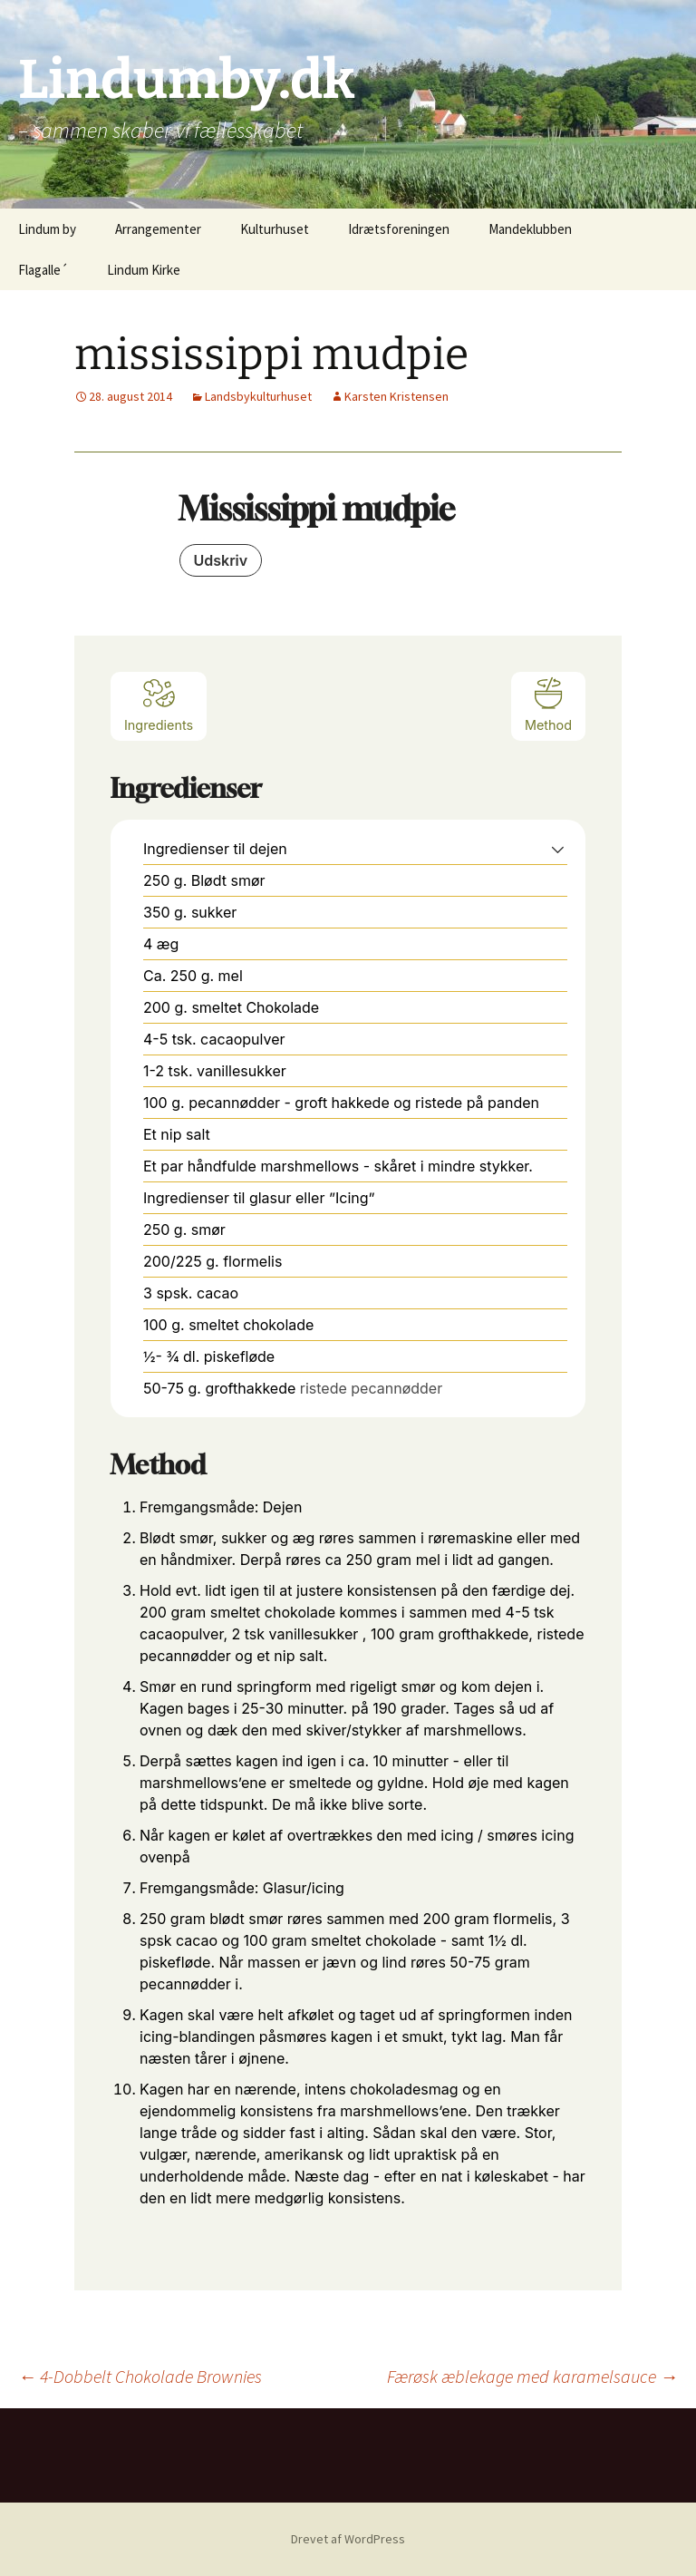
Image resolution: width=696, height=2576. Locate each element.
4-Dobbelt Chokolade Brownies (140, 2376)
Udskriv (221, 560)
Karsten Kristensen (396, 396)
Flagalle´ (43, 269)
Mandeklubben (530, 229)
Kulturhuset (274, 229)
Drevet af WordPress (348, 2539)
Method (548, 704)
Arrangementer (158, 229)
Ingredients (158, 704)
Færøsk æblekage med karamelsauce (532, 2376)
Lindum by (47, 229)
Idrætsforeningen (399, 229)
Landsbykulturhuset (258, 396)
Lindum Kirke (143, 269)
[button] (557, 849)
